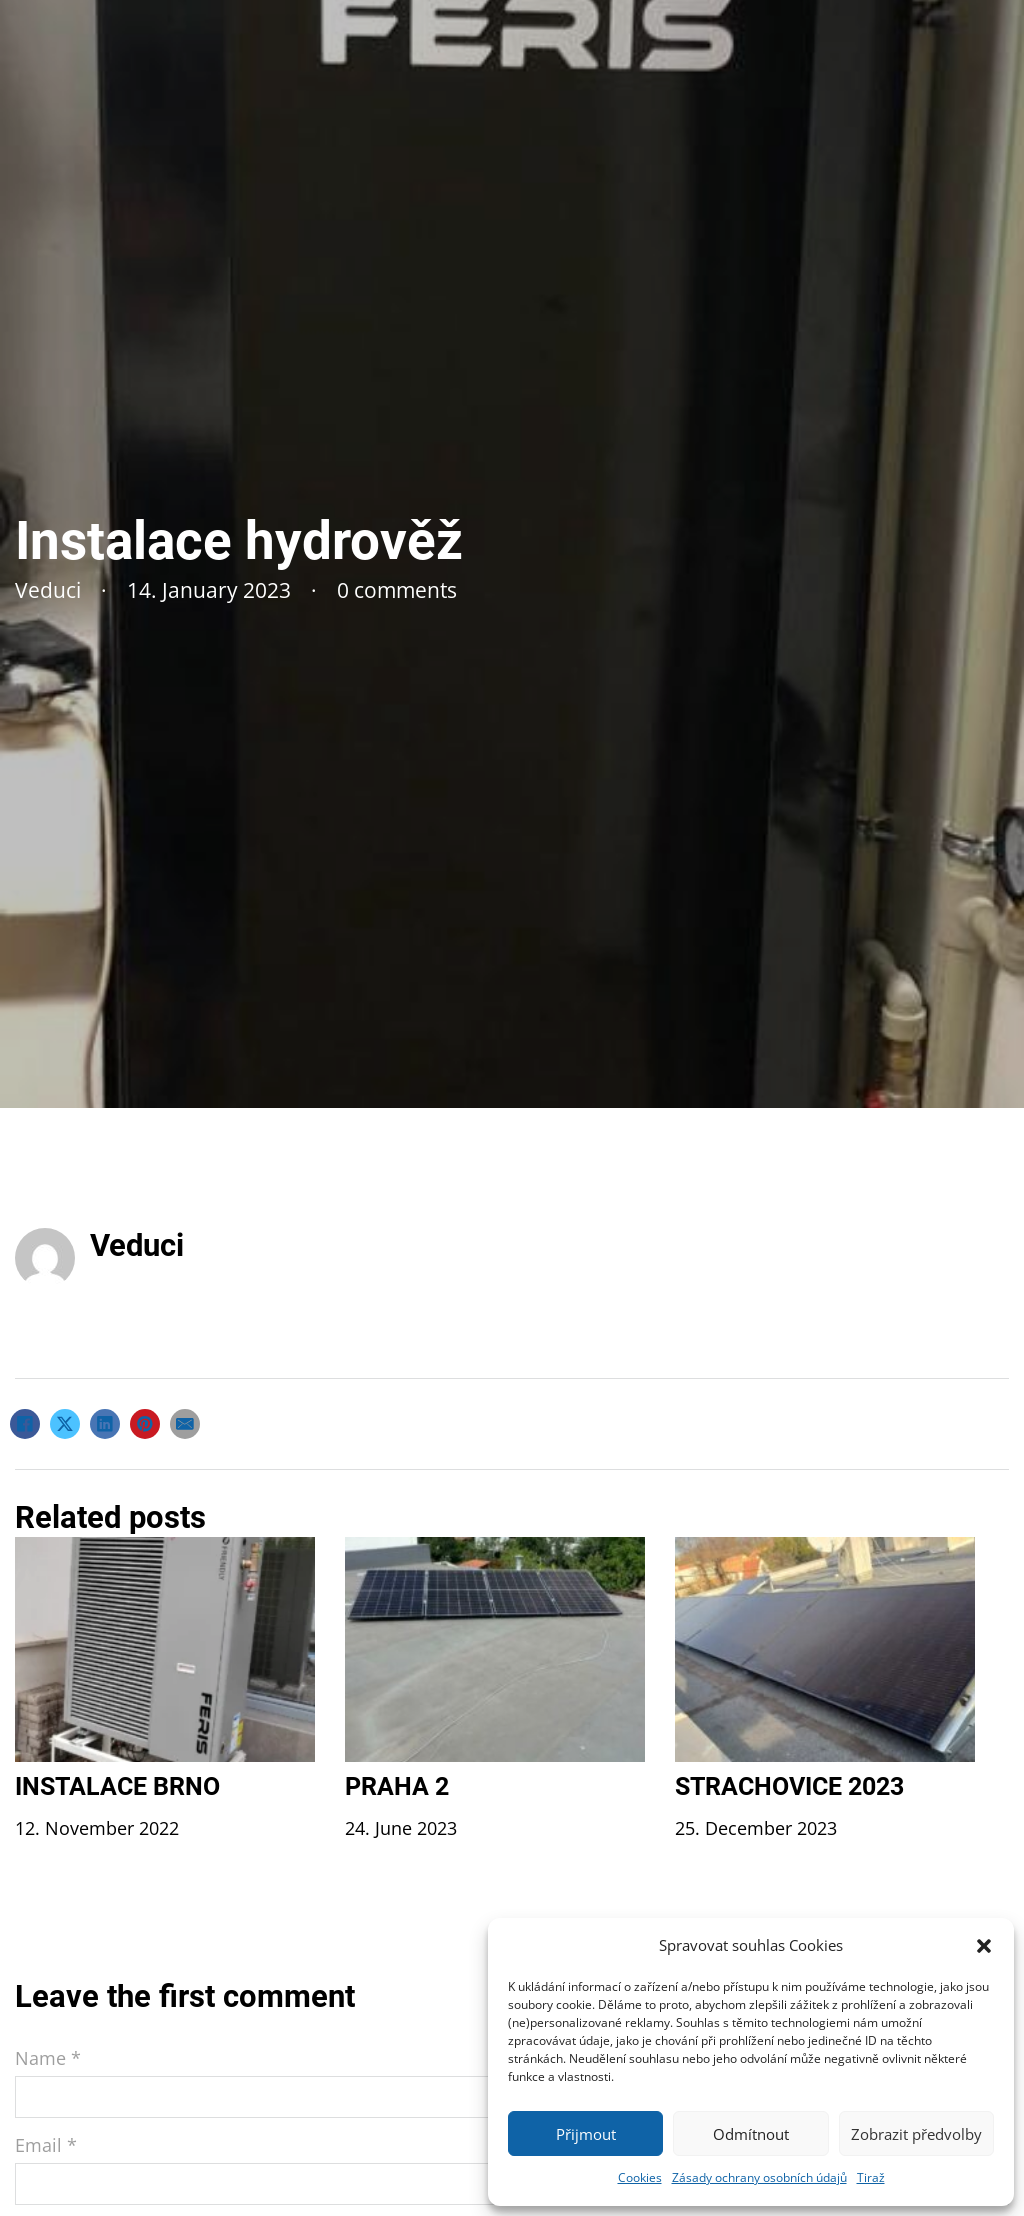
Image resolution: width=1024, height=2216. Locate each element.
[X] (65, 1424)
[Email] (185, 1424)
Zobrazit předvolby (916, 2134)
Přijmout (586, 2134)
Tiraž (871, 2177)
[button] (984, 1946)
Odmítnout (751, 2134)
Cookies (640, 2177)
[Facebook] (25, 1424)
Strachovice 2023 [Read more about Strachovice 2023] (789, 1786)
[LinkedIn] (105, 1424)
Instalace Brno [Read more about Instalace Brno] (117, 1786)
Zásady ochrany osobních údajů (759, 2177)
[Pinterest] (145, 1424)
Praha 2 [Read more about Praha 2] (397, 1786)
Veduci (137, 1245)
